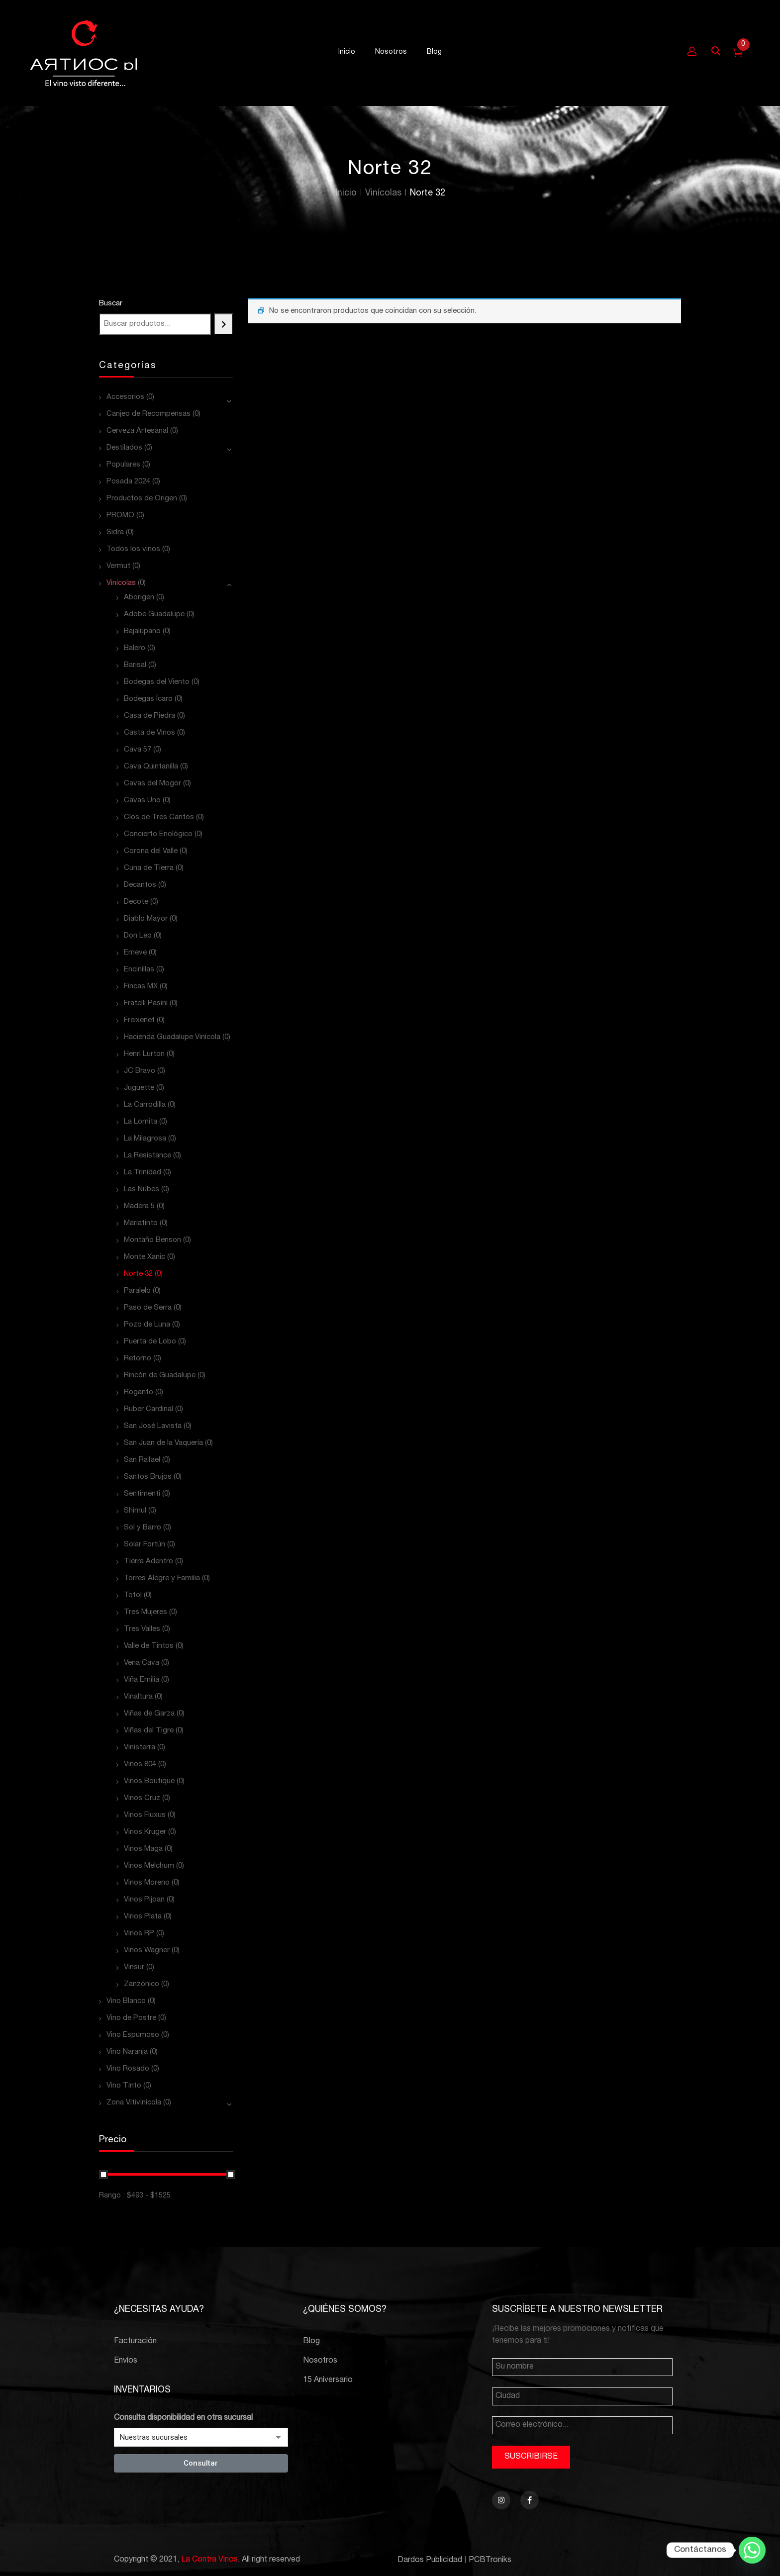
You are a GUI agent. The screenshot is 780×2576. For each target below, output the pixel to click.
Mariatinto (141, 1223)
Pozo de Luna (147, 1325)
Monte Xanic (144, 1257)
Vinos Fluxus (145, 1815)
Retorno (137, 1358)
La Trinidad (142, 1172)
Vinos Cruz (142, 1798)
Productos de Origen (141, 498)
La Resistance (147, 1155)
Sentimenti (142, 1494)
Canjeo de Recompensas (148, 414)
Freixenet (139, 1020)
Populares (123, 465)
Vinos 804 (140, 1764)
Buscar (110, 303)
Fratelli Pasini (146, 1003)
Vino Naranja (127, 2052)
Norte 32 (138, 1274)
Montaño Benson (152, 1240)
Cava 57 (137, 750)
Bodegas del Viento (157, 682)
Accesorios (125, 397)
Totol (133, 1595)
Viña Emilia (141, 1680)
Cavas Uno (142, 800)
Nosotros (320, 2361)
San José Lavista (153, 1426)
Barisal (135, 665)
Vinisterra (139, 1747)
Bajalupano (142, 631)
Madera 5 (139, 1206)
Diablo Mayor (146, 919)
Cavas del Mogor (152, 783)
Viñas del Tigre (149, 1730)
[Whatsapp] (752, 2550)
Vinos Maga (143, 1849)
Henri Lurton (144, 1054)
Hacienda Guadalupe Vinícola (172, 1037)
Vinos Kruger (145, 1832)
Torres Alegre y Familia (162, 1578)
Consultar (201, 2463)
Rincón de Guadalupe (159, 1375)
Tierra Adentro (148, 1561)
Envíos (125, 2361)
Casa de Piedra (149, 716)
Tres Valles (142, 1629)
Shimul (135, 1511)
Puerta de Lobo (150, 1341)
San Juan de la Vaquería (163, 1443)
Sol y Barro (142, 1527)
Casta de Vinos (149, 733)
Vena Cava (141, 1663)
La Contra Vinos (209, 2560)
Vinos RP (139, 1933)
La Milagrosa (145, 1139)
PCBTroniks (490, 2561)
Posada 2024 (128, 481)
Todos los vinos (133, 549)
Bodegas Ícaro (148, 699)
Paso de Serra (148, 1308)
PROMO (120, 515)
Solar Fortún (144, 1544)
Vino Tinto (123, 2086)
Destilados (124, 448)
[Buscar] (223, 324)
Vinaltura (138, 1697)
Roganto (138, 1392)
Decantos (140, 885)
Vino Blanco (126, 2001)
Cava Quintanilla (151, 766)
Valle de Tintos (149, 1646)
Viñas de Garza (149, 1713)
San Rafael (142, 1460)
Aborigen (139, 597)
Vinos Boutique (149, 1781)
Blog (311, 2342)
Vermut (118, 566)
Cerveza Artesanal (137, 431)
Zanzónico (141, 1984)
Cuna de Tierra (149, 868)
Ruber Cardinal (148, 1409)
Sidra (115, 532)
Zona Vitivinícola (133, 2102)
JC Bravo (139, 1071)
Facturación (135, 2342)
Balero (134, 648)
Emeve (135, 952)
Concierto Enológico (158, 834)
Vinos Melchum (149, 1866)
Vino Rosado (127, 2069)
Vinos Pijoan (144, 1900)
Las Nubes (141, 1189)
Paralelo (137, 1291)
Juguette (139, 1088)
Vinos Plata (143, 1916)
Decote (136, 902)
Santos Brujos (148, 1477)
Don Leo (138, 936)
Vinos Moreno (147, 1883)
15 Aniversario (328, 2381)
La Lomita (140, 1122)
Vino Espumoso (132, 2035)
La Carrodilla (145, 1105)
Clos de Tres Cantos (159, 817)
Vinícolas (383, 193)
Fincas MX (141, 986)
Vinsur (134, 1967)
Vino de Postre (131, 2018)
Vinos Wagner (147, 1950)
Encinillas (139, 969)
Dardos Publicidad (429, 2561)
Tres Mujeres (145, 1612)
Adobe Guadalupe (154, 614)
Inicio (346, 193)
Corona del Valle (151, 851)
